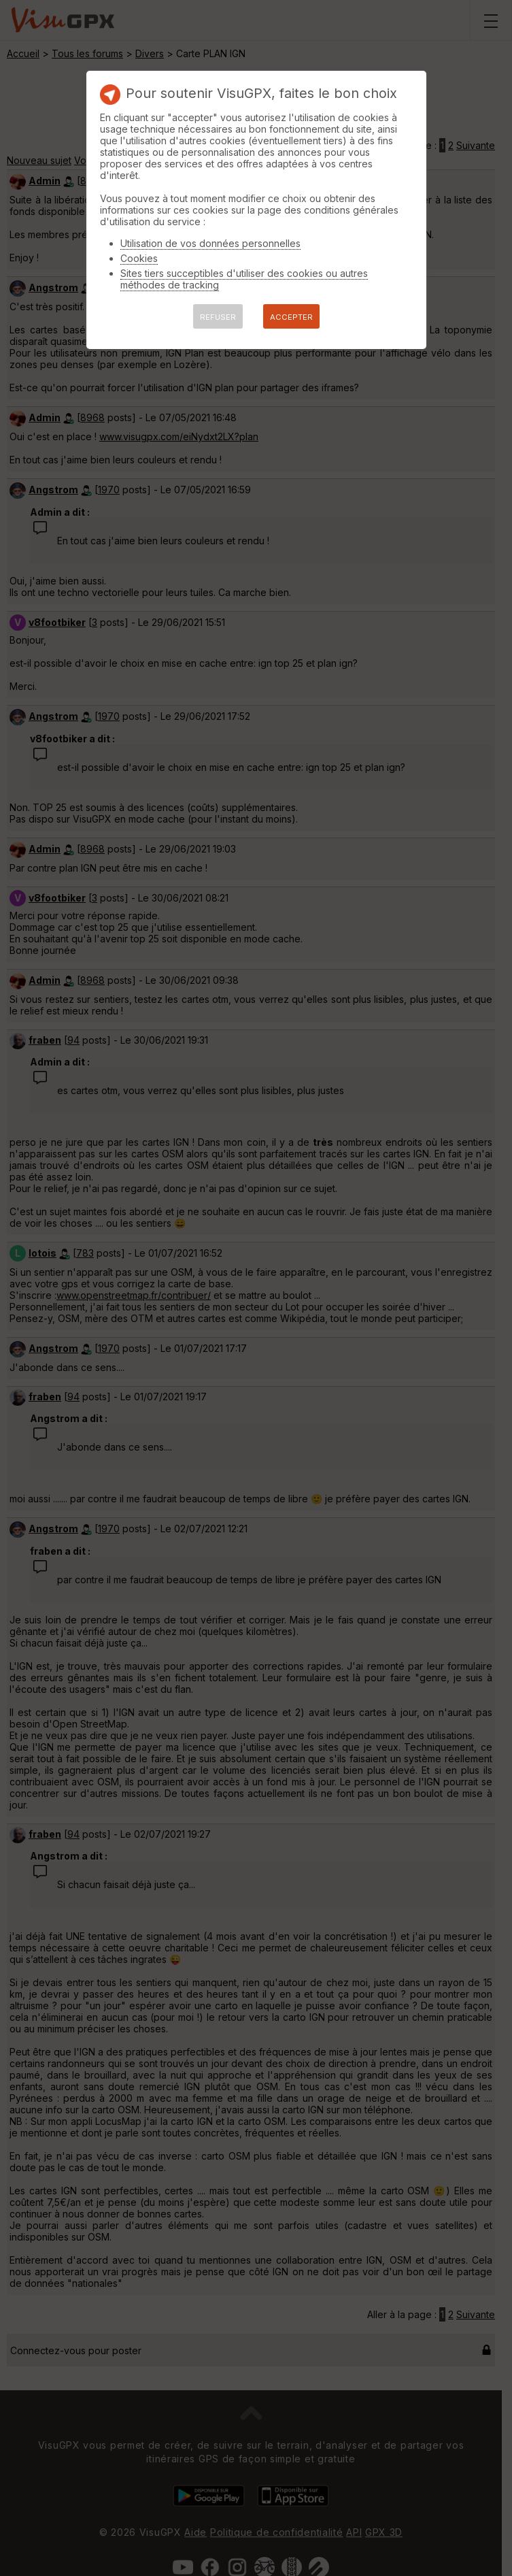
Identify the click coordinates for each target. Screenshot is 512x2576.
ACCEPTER (291, 317)
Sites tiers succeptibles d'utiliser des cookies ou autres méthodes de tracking (244, 279)
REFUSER (218, 317)
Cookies (139, 258)
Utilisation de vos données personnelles (210, 243)
